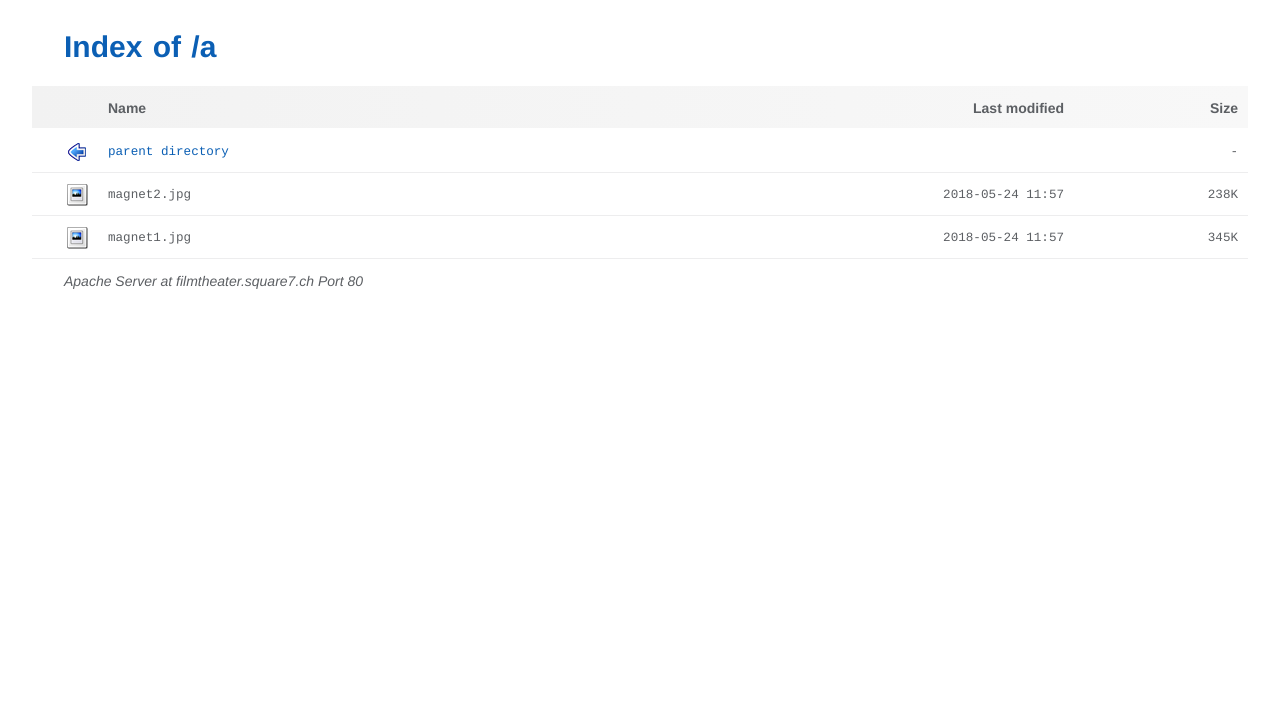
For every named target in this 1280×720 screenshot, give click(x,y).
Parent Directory (168, 152)
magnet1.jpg (149, 238)
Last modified (1018, 108)
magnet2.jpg (149, 195)
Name (127, 108)
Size (1224, 108)
